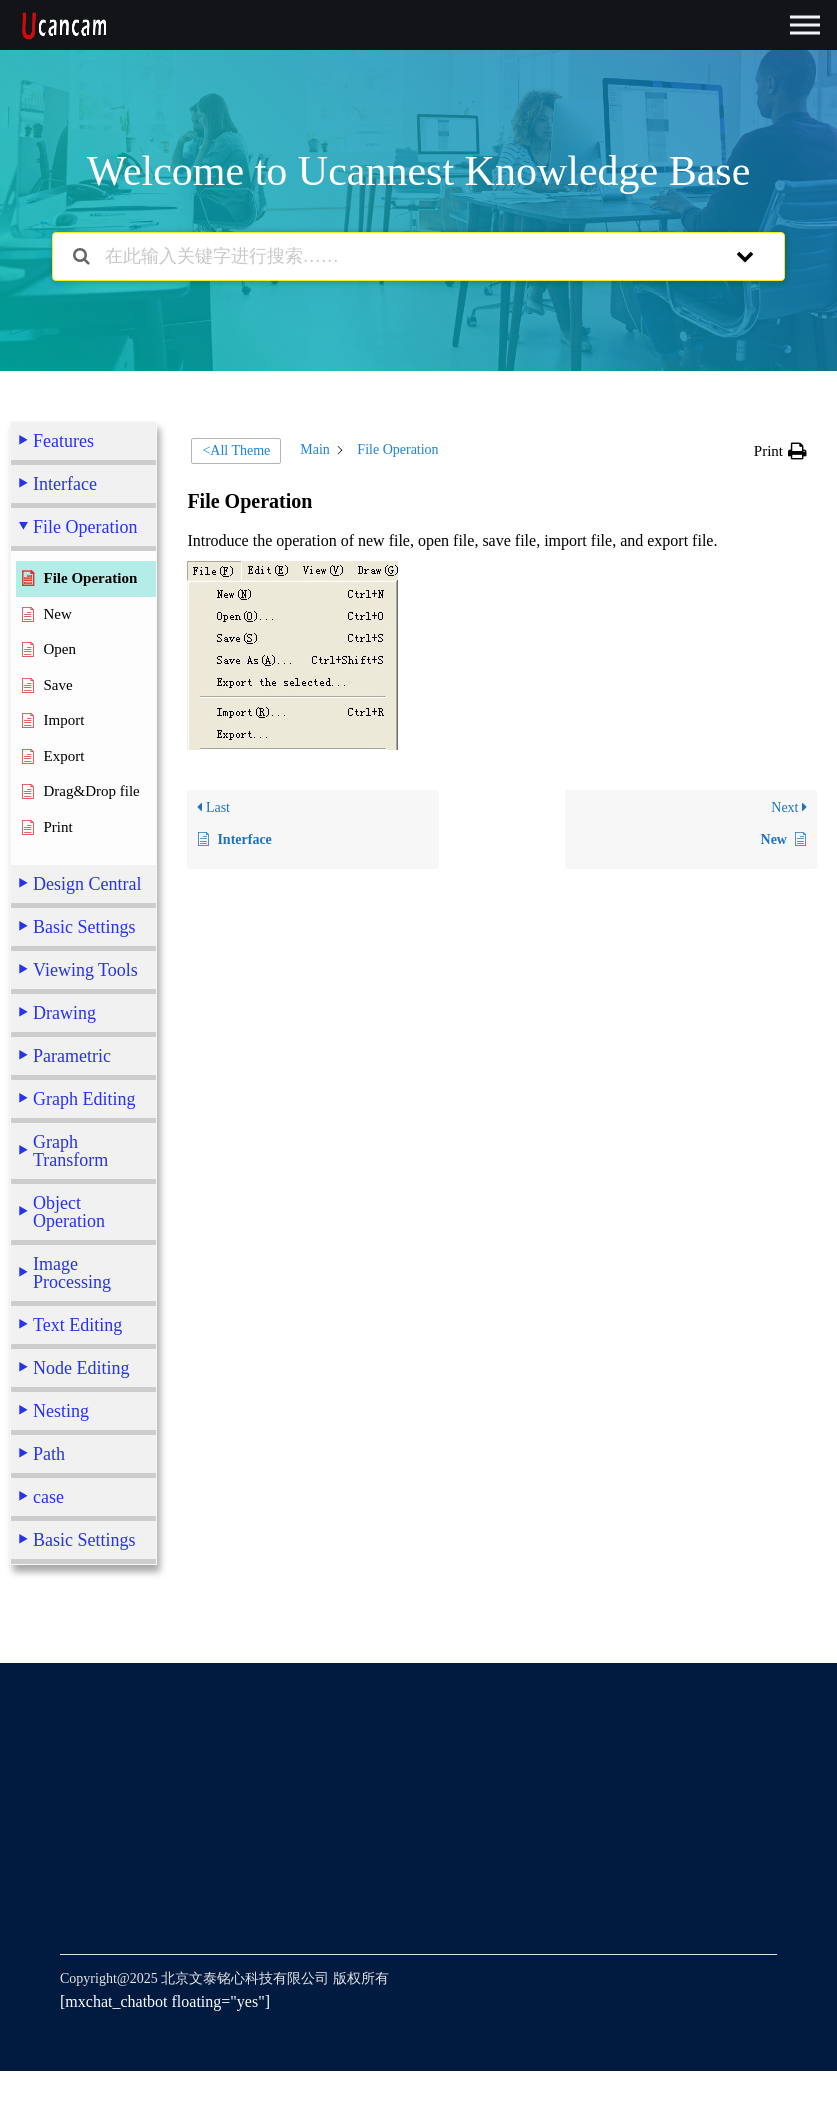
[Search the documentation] (81, 256)
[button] (780, 451)
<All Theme (236, 450)
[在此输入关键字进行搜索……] (393, 256)
